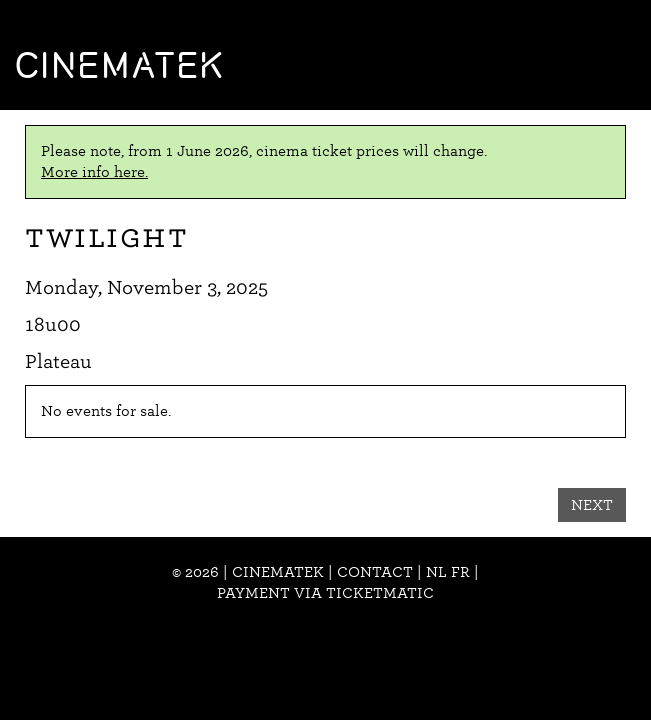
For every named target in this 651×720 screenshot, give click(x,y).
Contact (375, 572)
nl (436, 572)
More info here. (94, 172)
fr (460, 572)
